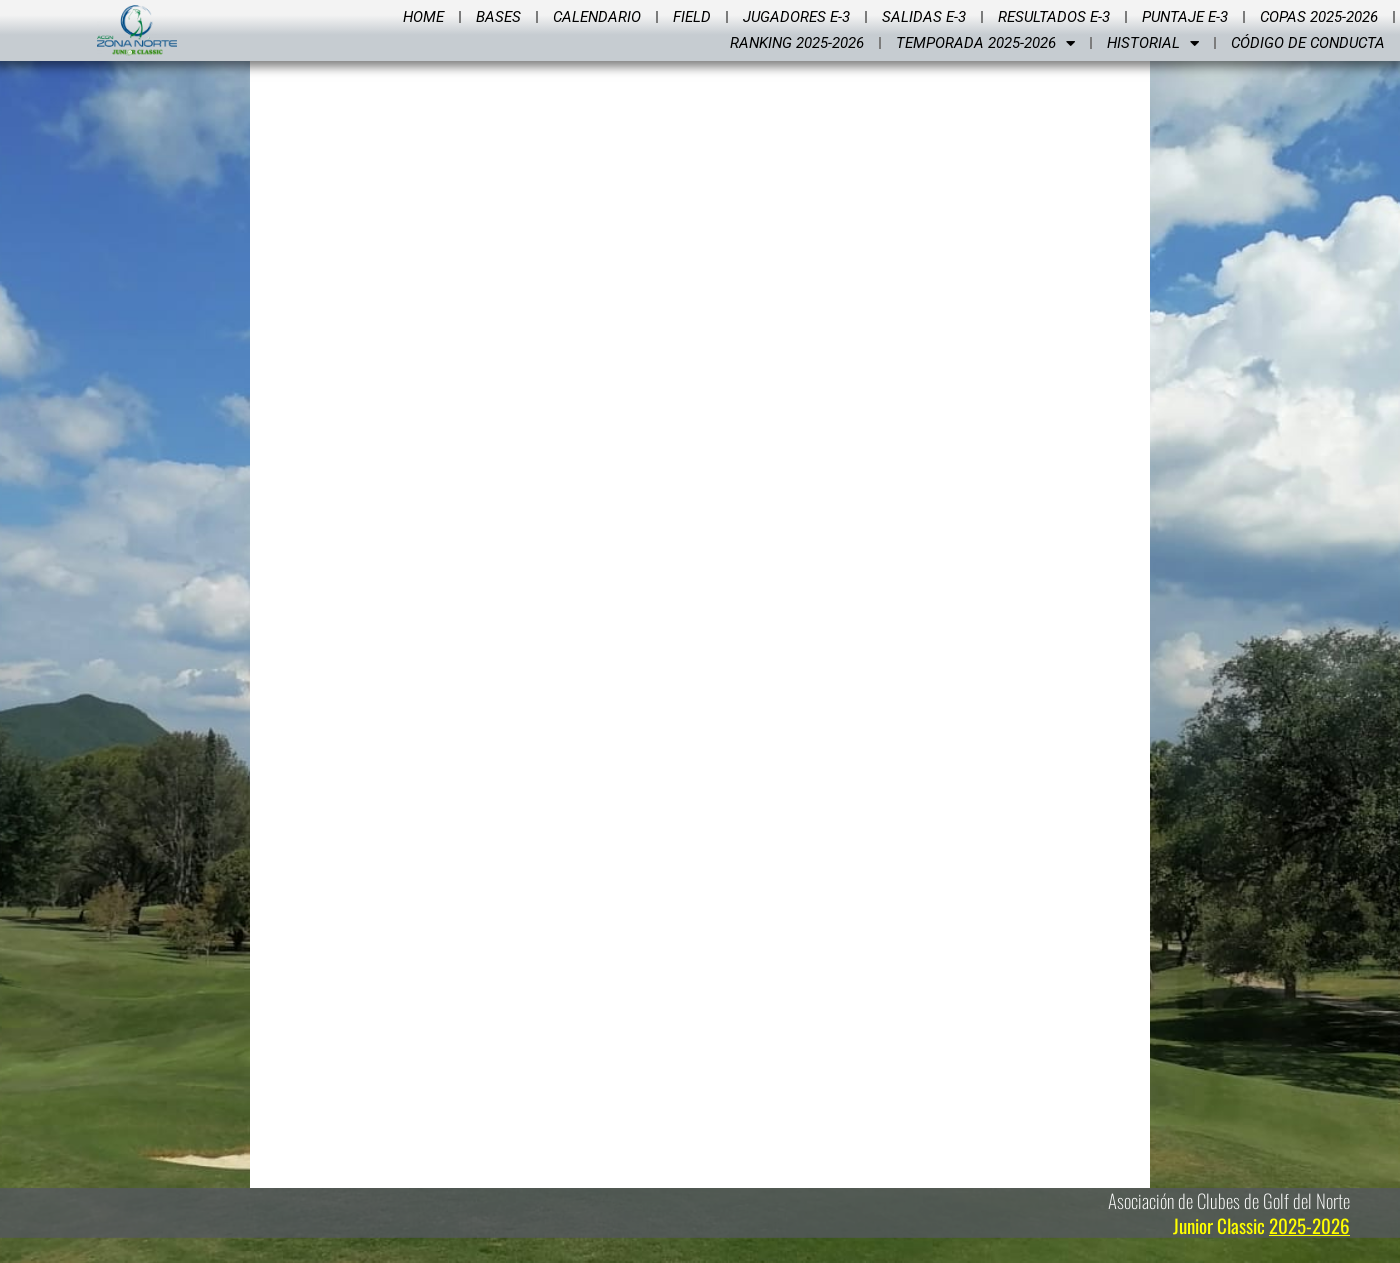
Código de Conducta (1308, 43)
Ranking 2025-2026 (797, 43)
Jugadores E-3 (796, 17)
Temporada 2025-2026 (985, 43)
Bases (498, 17)
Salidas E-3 (924, 17)
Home (423, 17)
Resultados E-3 (1054, 17)
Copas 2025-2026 (1319, 17)
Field (692, 17)
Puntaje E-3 (1185, 17)
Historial (1153, 43)
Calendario (597, 17)
